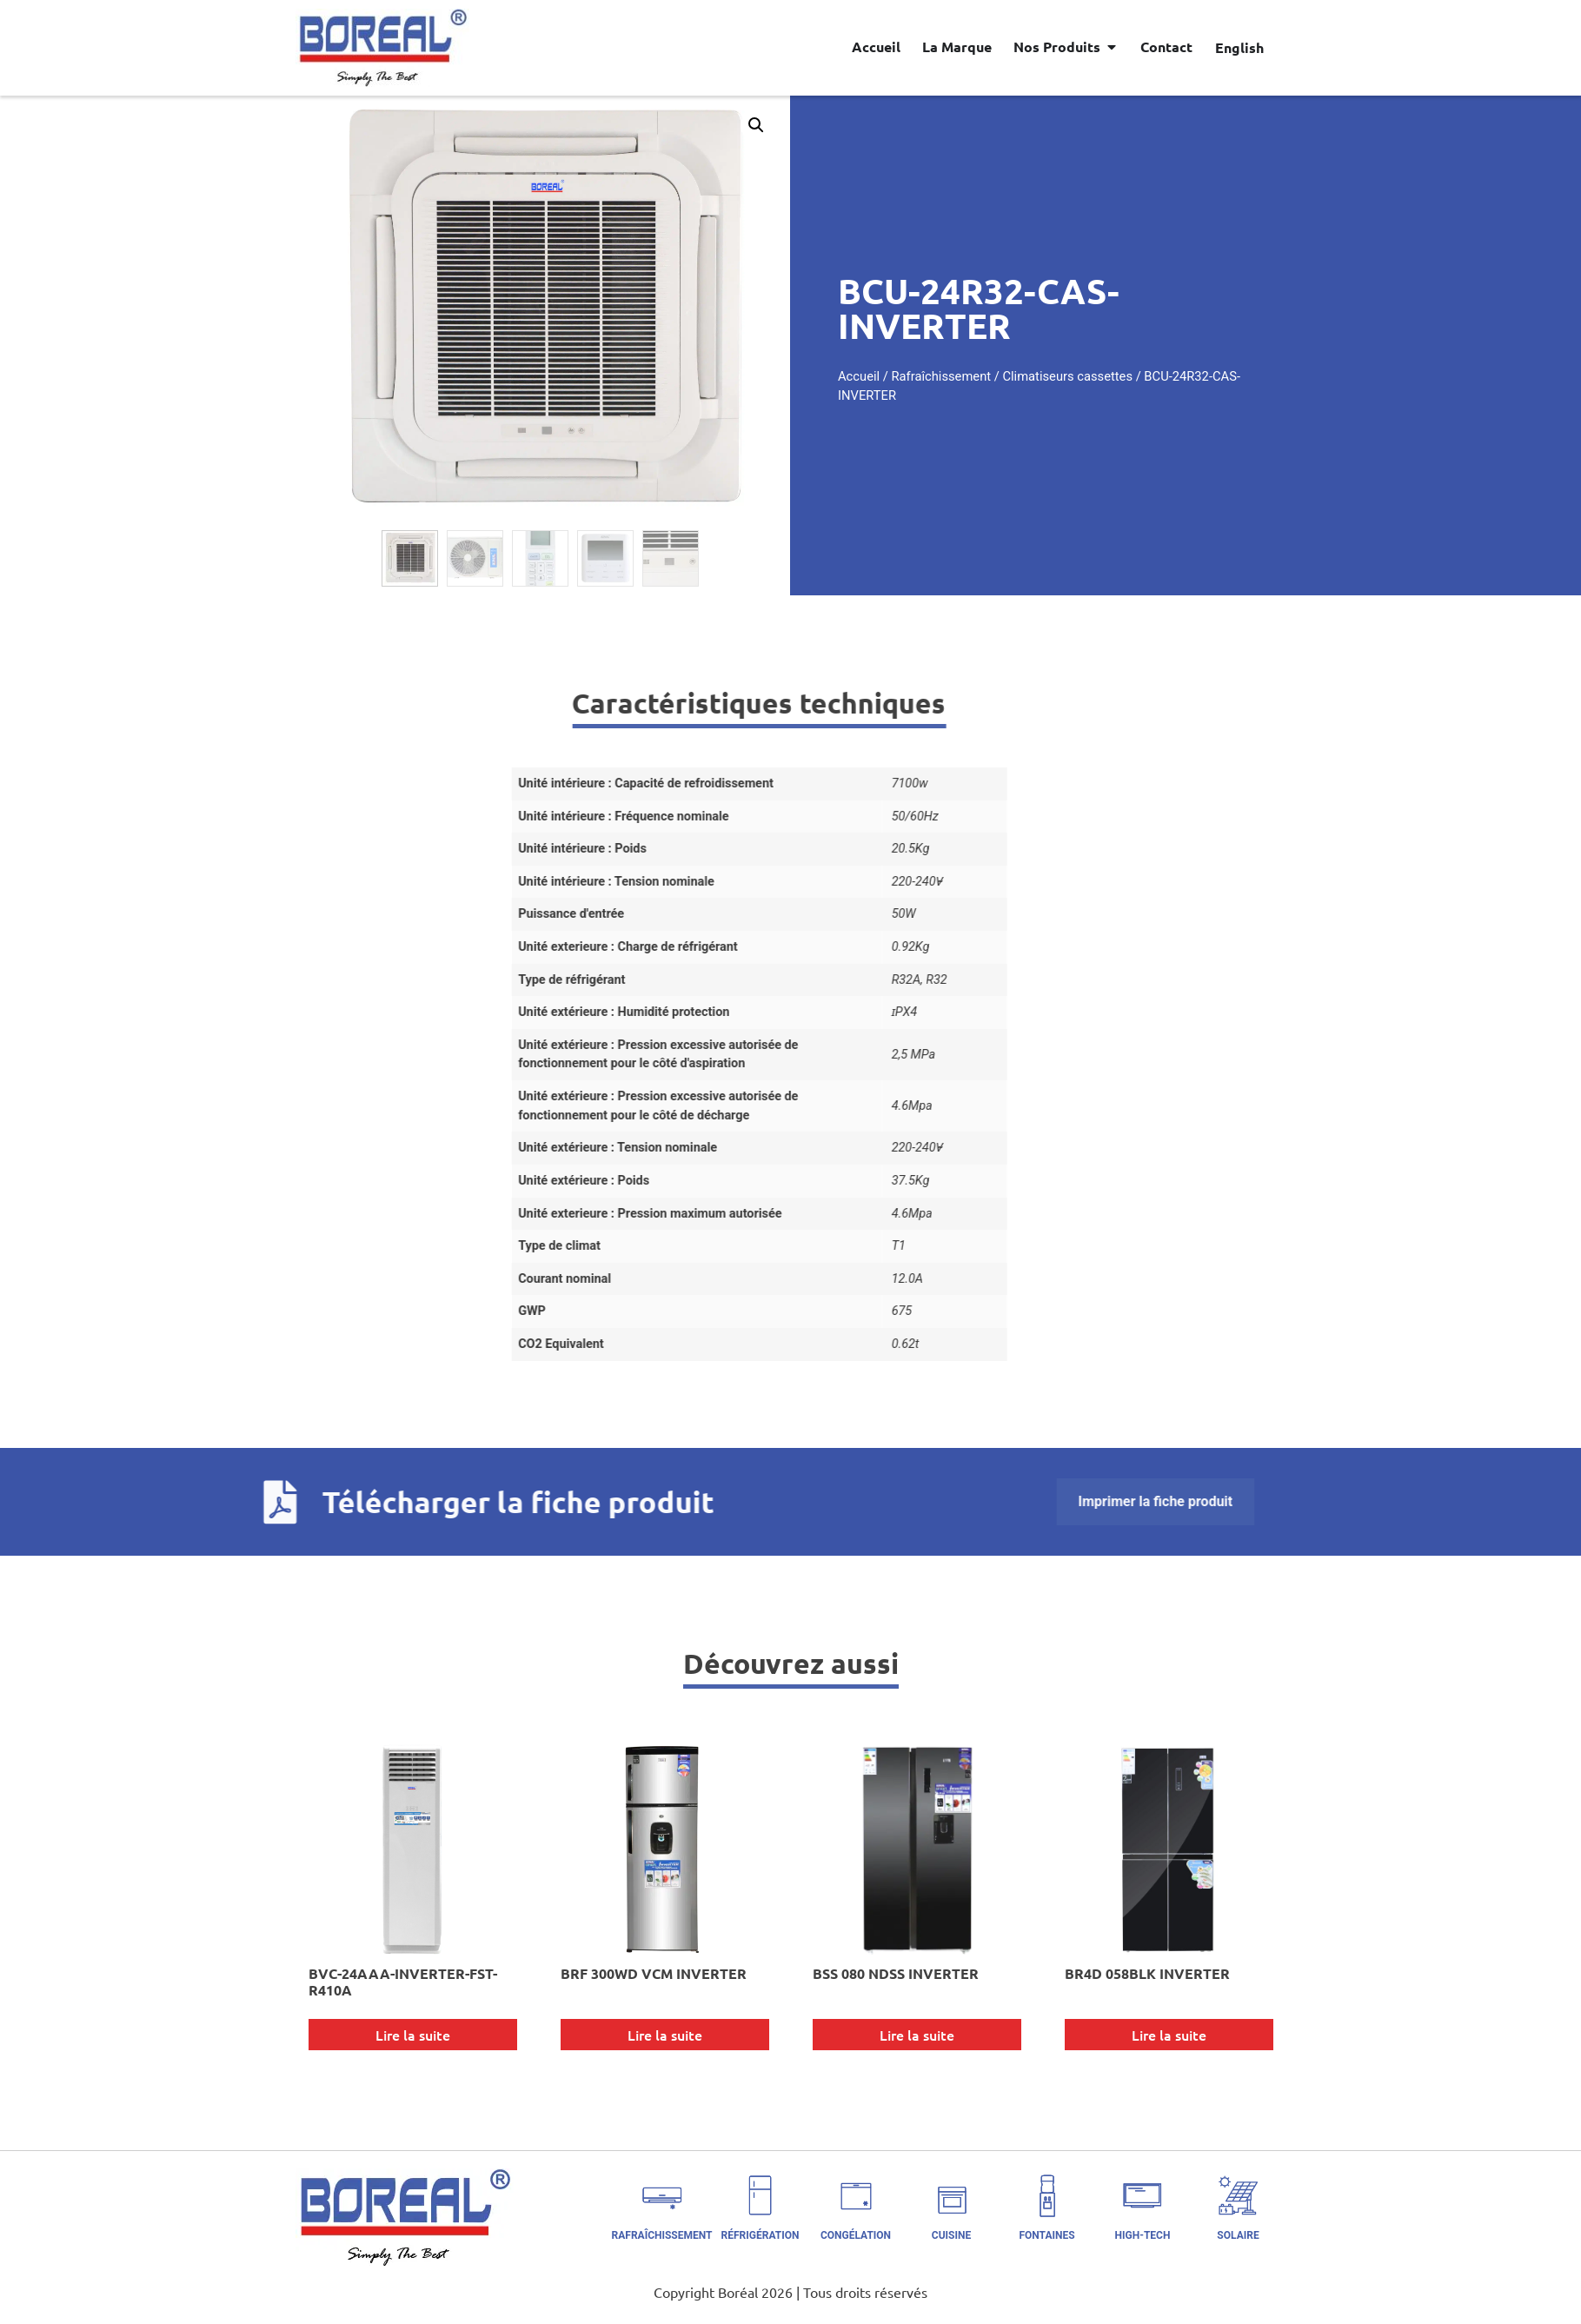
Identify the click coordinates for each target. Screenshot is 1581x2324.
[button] (674, 125)
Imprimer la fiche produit (400, 1501)
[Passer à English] (1239, 47)
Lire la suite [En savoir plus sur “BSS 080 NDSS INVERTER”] (917, 2034)
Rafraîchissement (1023, 376)
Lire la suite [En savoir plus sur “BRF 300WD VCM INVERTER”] (665, 2034)
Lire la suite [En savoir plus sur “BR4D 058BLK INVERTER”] (1169, 2034)
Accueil (940, 376)
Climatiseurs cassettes (1150, 376)
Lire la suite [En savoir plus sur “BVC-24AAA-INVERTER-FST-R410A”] (412, 2034)
